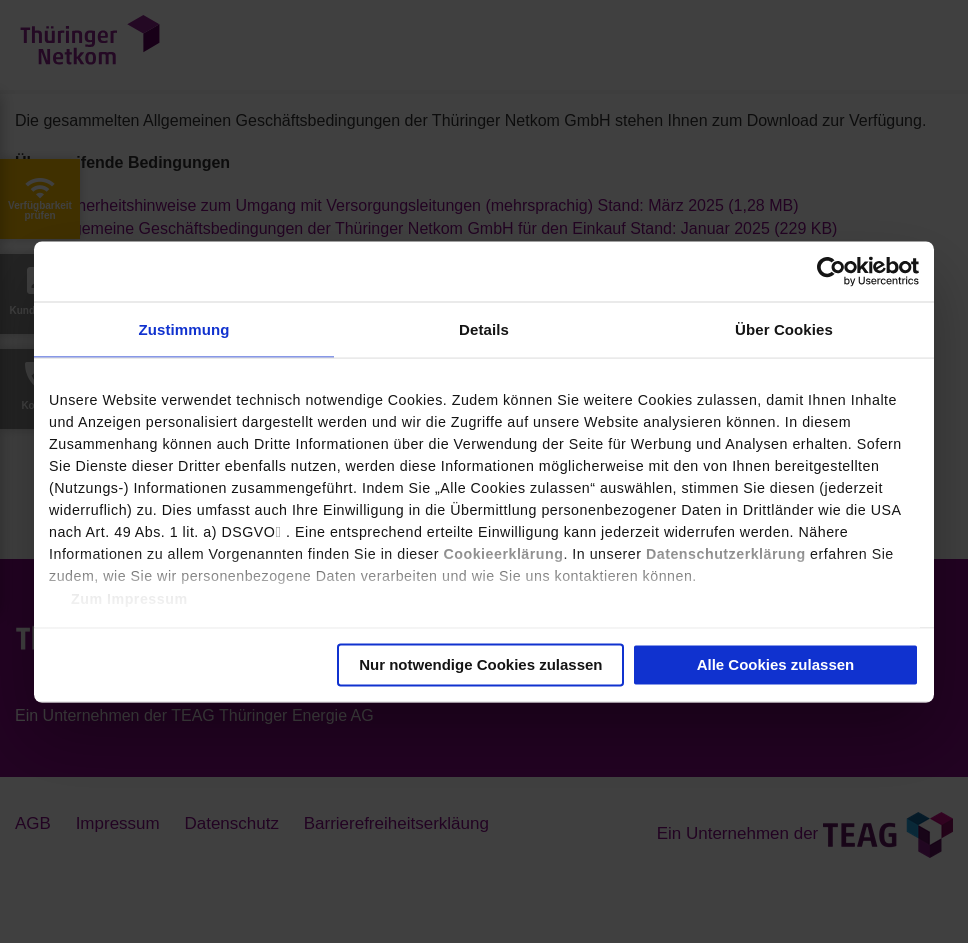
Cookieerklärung (503, 553)
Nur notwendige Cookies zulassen (480, 663)
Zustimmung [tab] (184, 328)
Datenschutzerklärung (726, 553)
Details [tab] (484, 328)
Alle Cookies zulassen (776, 663)
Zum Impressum (129, 598)
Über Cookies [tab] (784, 328)
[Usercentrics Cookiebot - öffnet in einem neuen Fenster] (831, 271)
